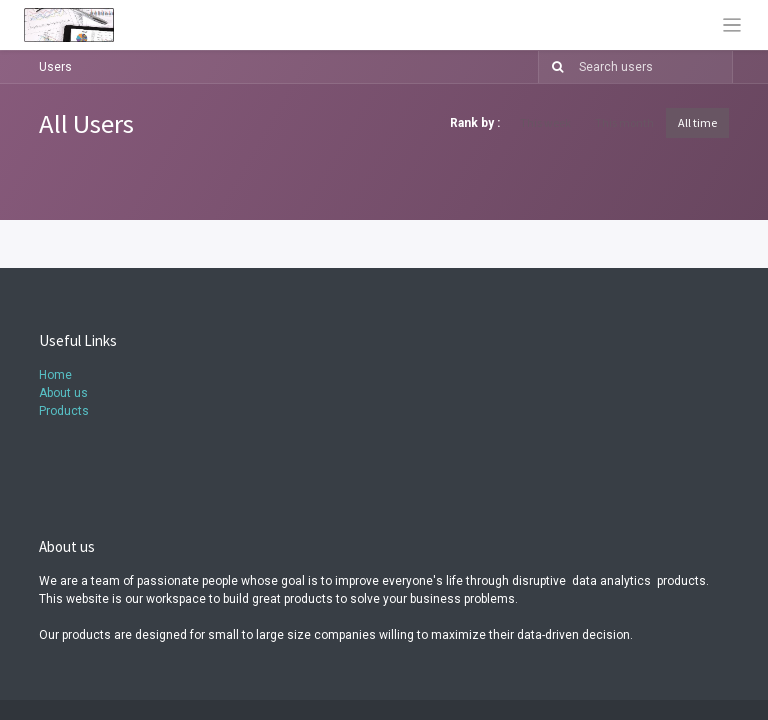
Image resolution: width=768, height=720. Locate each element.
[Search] (553, 67)
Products (64, 411)
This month (624, 122)
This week (545, 122)
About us (63, 393)
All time (697, 122)
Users (55, 67)
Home (55, 375)
